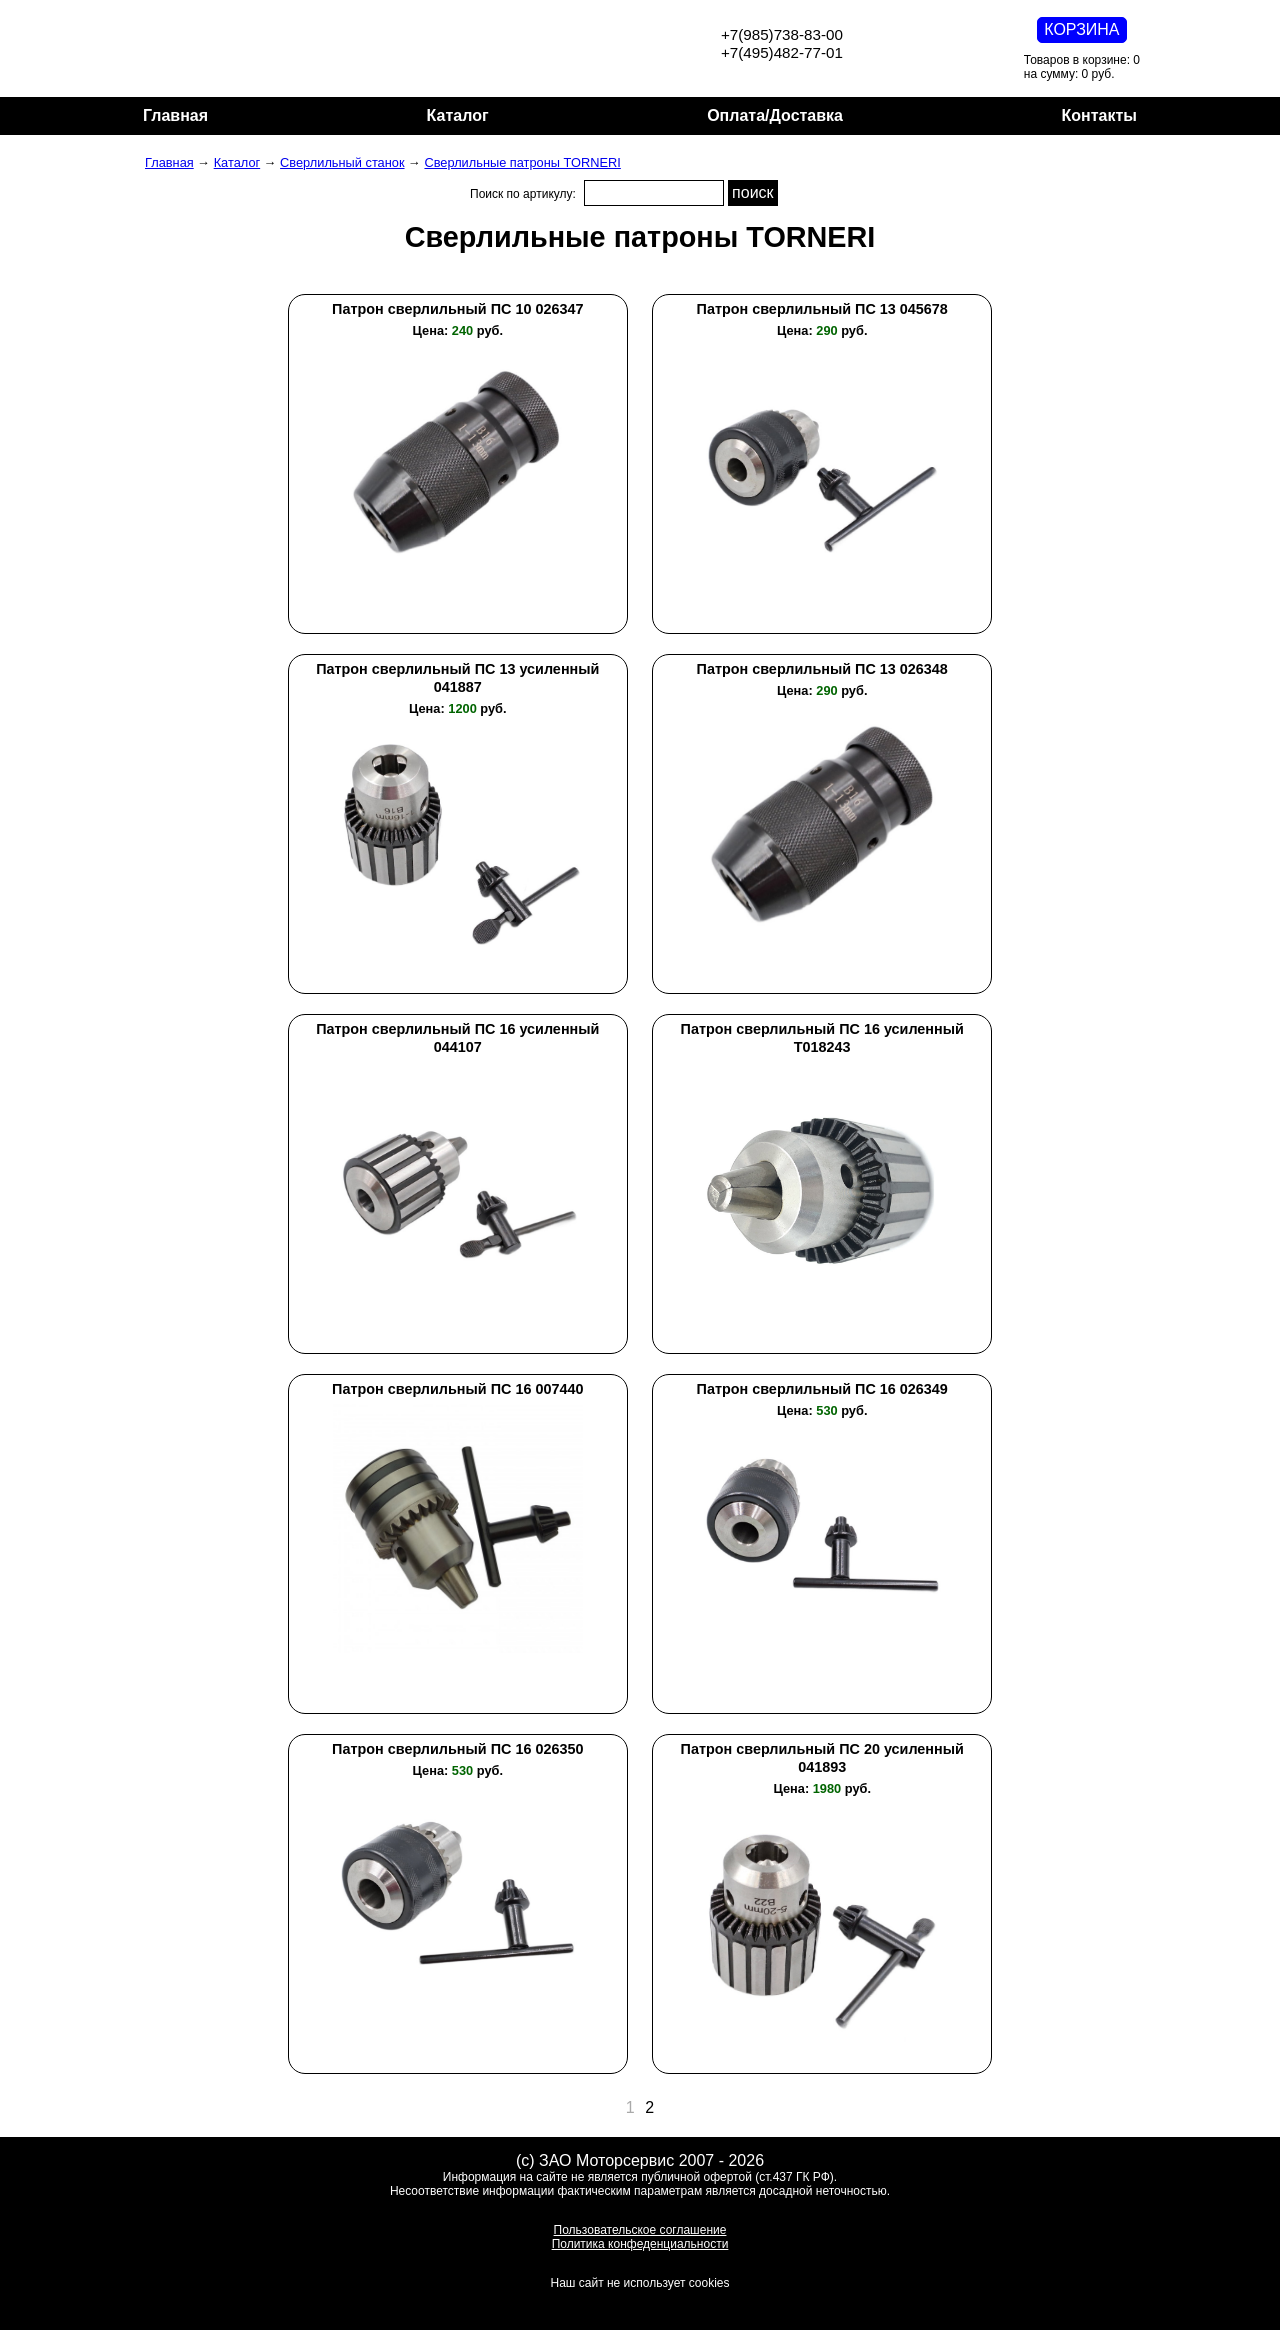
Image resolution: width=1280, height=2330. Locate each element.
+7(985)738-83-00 (782, 34)
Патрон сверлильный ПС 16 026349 (822, 1389)
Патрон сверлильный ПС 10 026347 (457, 309)
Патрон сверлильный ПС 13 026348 (822, 669)
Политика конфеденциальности (640, 2244)
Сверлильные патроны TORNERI (522, 162)
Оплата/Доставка (775, 115)
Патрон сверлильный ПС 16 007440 (457, 1389)
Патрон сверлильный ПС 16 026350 (457, 1749)
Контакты (1099, 115)
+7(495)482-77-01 (782, 52)
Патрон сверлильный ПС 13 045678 (822, 309)
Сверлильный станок (342, 162)
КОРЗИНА (1081, 29)
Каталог (458, 115)
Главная (175, 115)
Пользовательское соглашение (640, 2230)
